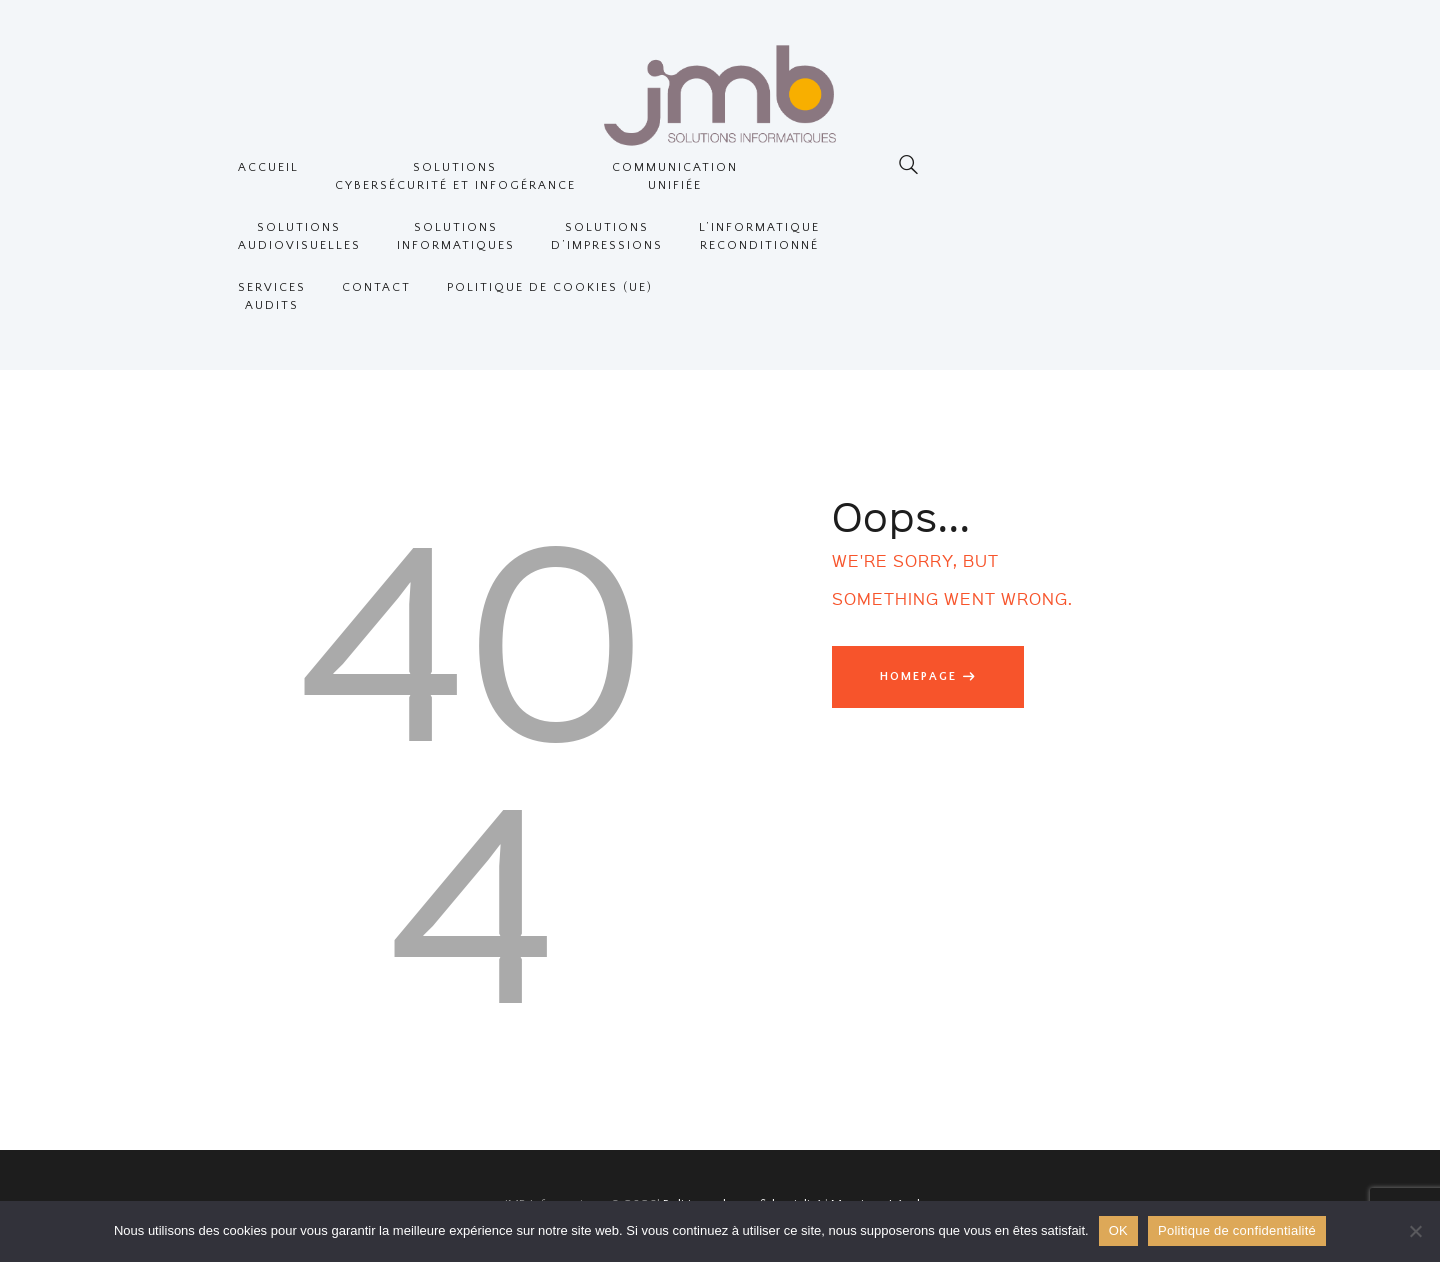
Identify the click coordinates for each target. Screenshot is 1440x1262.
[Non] (1415, 1231)
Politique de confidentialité (1237, 1230)
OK (1118, 1230)
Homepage (918, 676)
